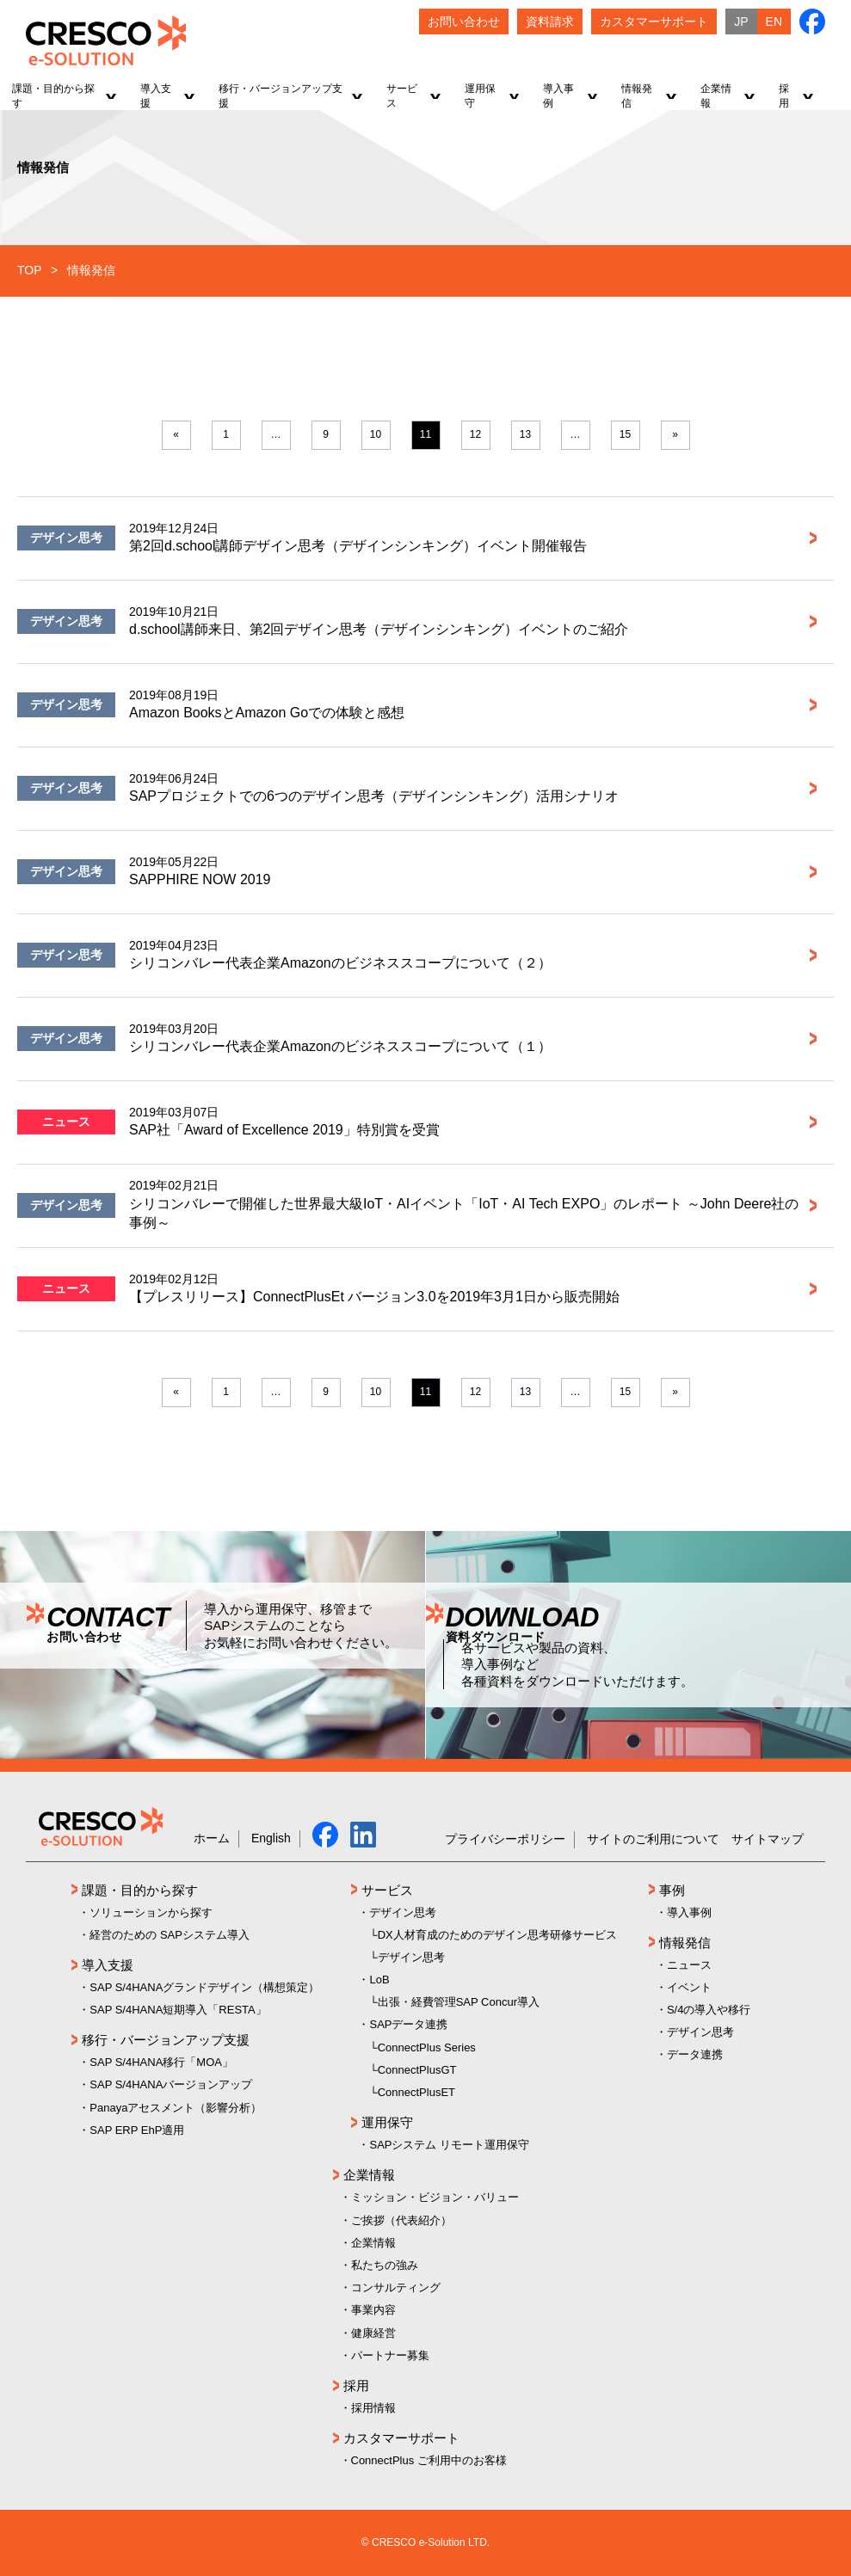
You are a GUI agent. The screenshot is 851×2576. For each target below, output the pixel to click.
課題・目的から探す (140, 1890)
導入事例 (689, 1912)
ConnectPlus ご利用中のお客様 (429, 2460)
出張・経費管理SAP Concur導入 (459, 2001)
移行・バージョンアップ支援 (166, 2039)
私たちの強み (384, 2265)
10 (375, 434)
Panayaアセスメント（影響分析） (175, 2107)
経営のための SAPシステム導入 (169, 1934)
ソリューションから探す (151, 1912)
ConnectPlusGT (417, 2069)
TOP (29, 270)
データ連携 (695, 2054)
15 (625, 434)
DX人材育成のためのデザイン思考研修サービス (497, 1934)
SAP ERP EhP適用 (136, 2130)
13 (525, 434)
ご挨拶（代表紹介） (401, 2220)
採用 (356, 2385)
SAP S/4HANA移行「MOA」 (161, 2062)
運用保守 (387, 2122)
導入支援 (107, 1965)
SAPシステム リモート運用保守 (449, 2144)
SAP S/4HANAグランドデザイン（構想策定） (204, 1987)
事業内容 (373, 2309)
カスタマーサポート (401, 2438)
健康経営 (373, 2333)
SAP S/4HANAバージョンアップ (170, 2084)
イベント (689, 1987)
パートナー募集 (390, 2355)
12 (475, 434)
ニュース (66, 1121)
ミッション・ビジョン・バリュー (435, 2197)
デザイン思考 (66, 537)
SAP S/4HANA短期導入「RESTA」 (177, 2009)
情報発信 (685, 1942)
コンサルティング (396, 2287)
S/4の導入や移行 (709, 2009)
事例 (672, 1890)
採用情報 (373, 2407)
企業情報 (369, 2174)
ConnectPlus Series (427, 2047)
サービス (387, 1890)
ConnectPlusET (416, 2092)
